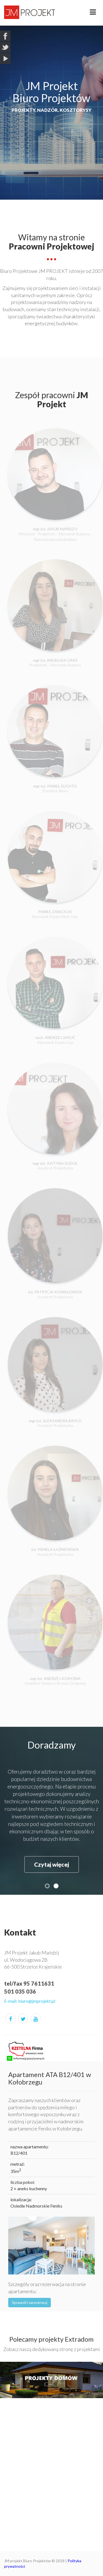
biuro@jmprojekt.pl (36, 2001)
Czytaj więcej (51, 1864)
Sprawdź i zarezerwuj (29, 2302)
